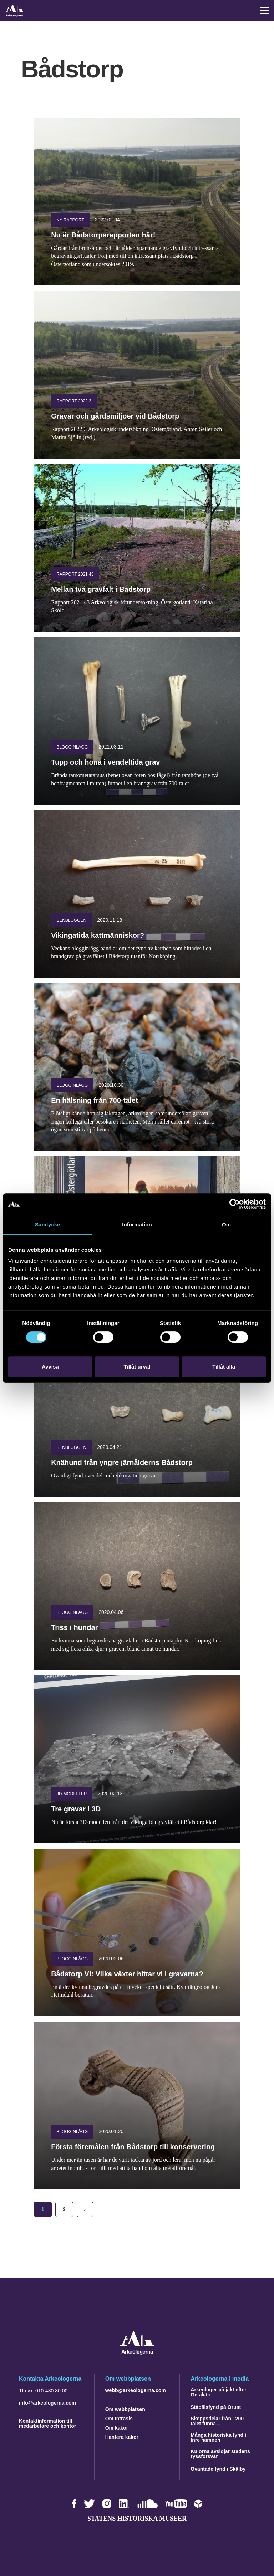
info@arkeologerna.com (47, 2402)
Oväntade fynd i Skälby (218, 2468)
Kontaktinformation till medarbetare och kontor (47, 2424)
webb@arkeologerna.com (135, 2390)
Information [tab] (137, 1224)
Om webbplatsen (125, 2409)
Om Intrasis (119, 2418)
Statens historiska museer (137, 2518)
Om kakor (116, 2427)
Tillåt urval (137, 1367)
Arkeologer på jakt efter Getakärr (218, 2392)
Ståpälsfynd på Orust (216, 2407)
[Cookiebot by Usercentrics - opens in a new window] (234, 1204)
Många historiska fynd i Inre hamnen (218, 2437)
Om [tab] (226, 1224)
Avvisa (50, 1367)
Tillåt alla (223, 1367)
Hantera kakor (121, 2437)
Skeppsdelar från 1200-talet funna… (218, 2421)
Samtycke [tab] (47, 1224)
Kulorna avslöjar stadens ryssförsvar (220, 2454)
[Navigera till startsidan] (137, 2353)
